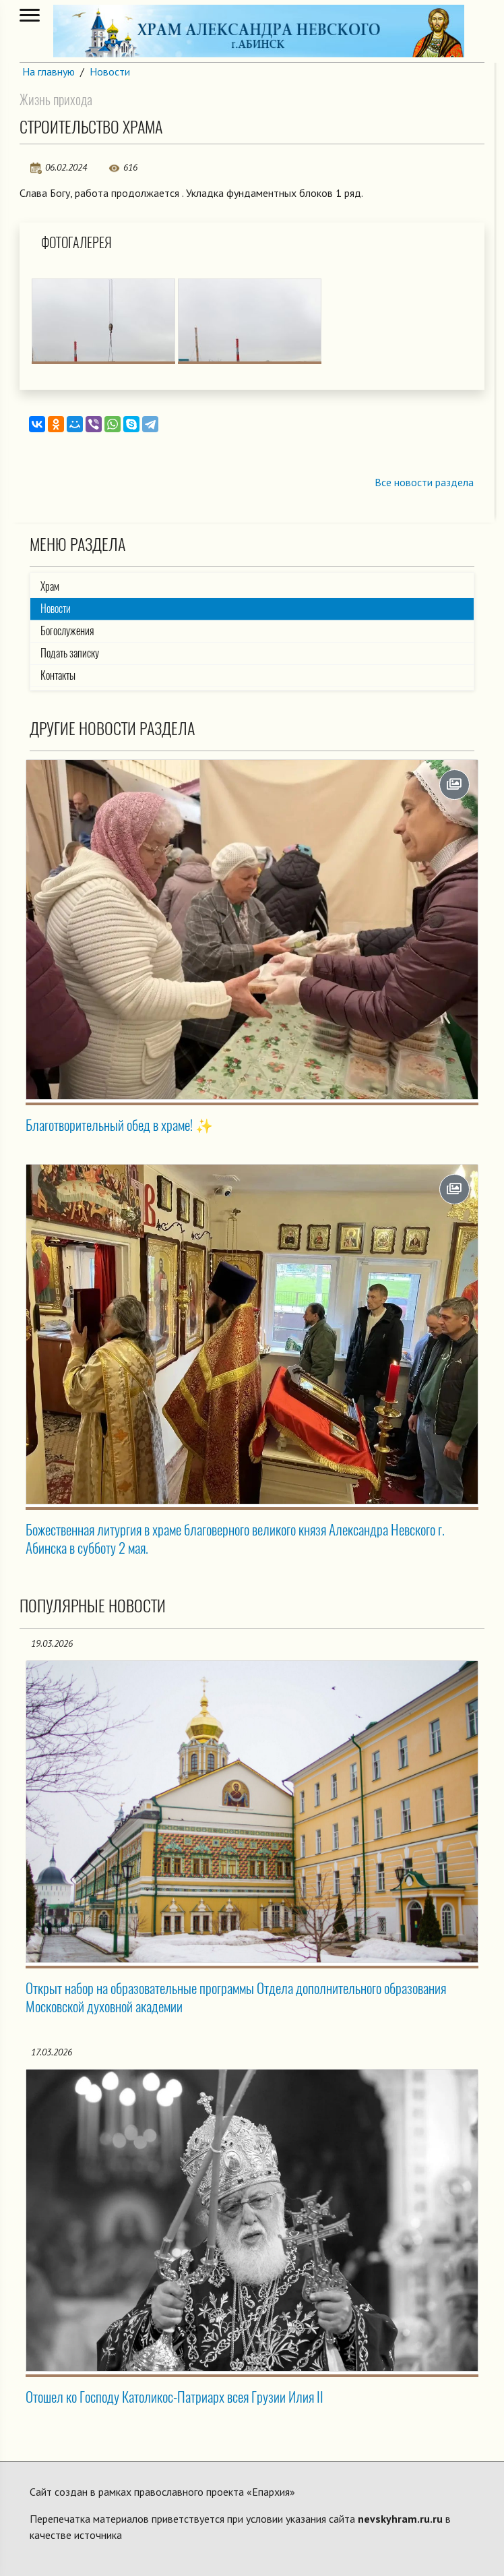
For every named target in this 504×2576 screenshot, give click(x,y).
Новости (110, 71)
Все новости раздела (424, 482)
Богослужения (67, 631)
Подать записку (69, 653)
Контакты (57, 675)
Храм (49, 586)
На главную (48, 71)
